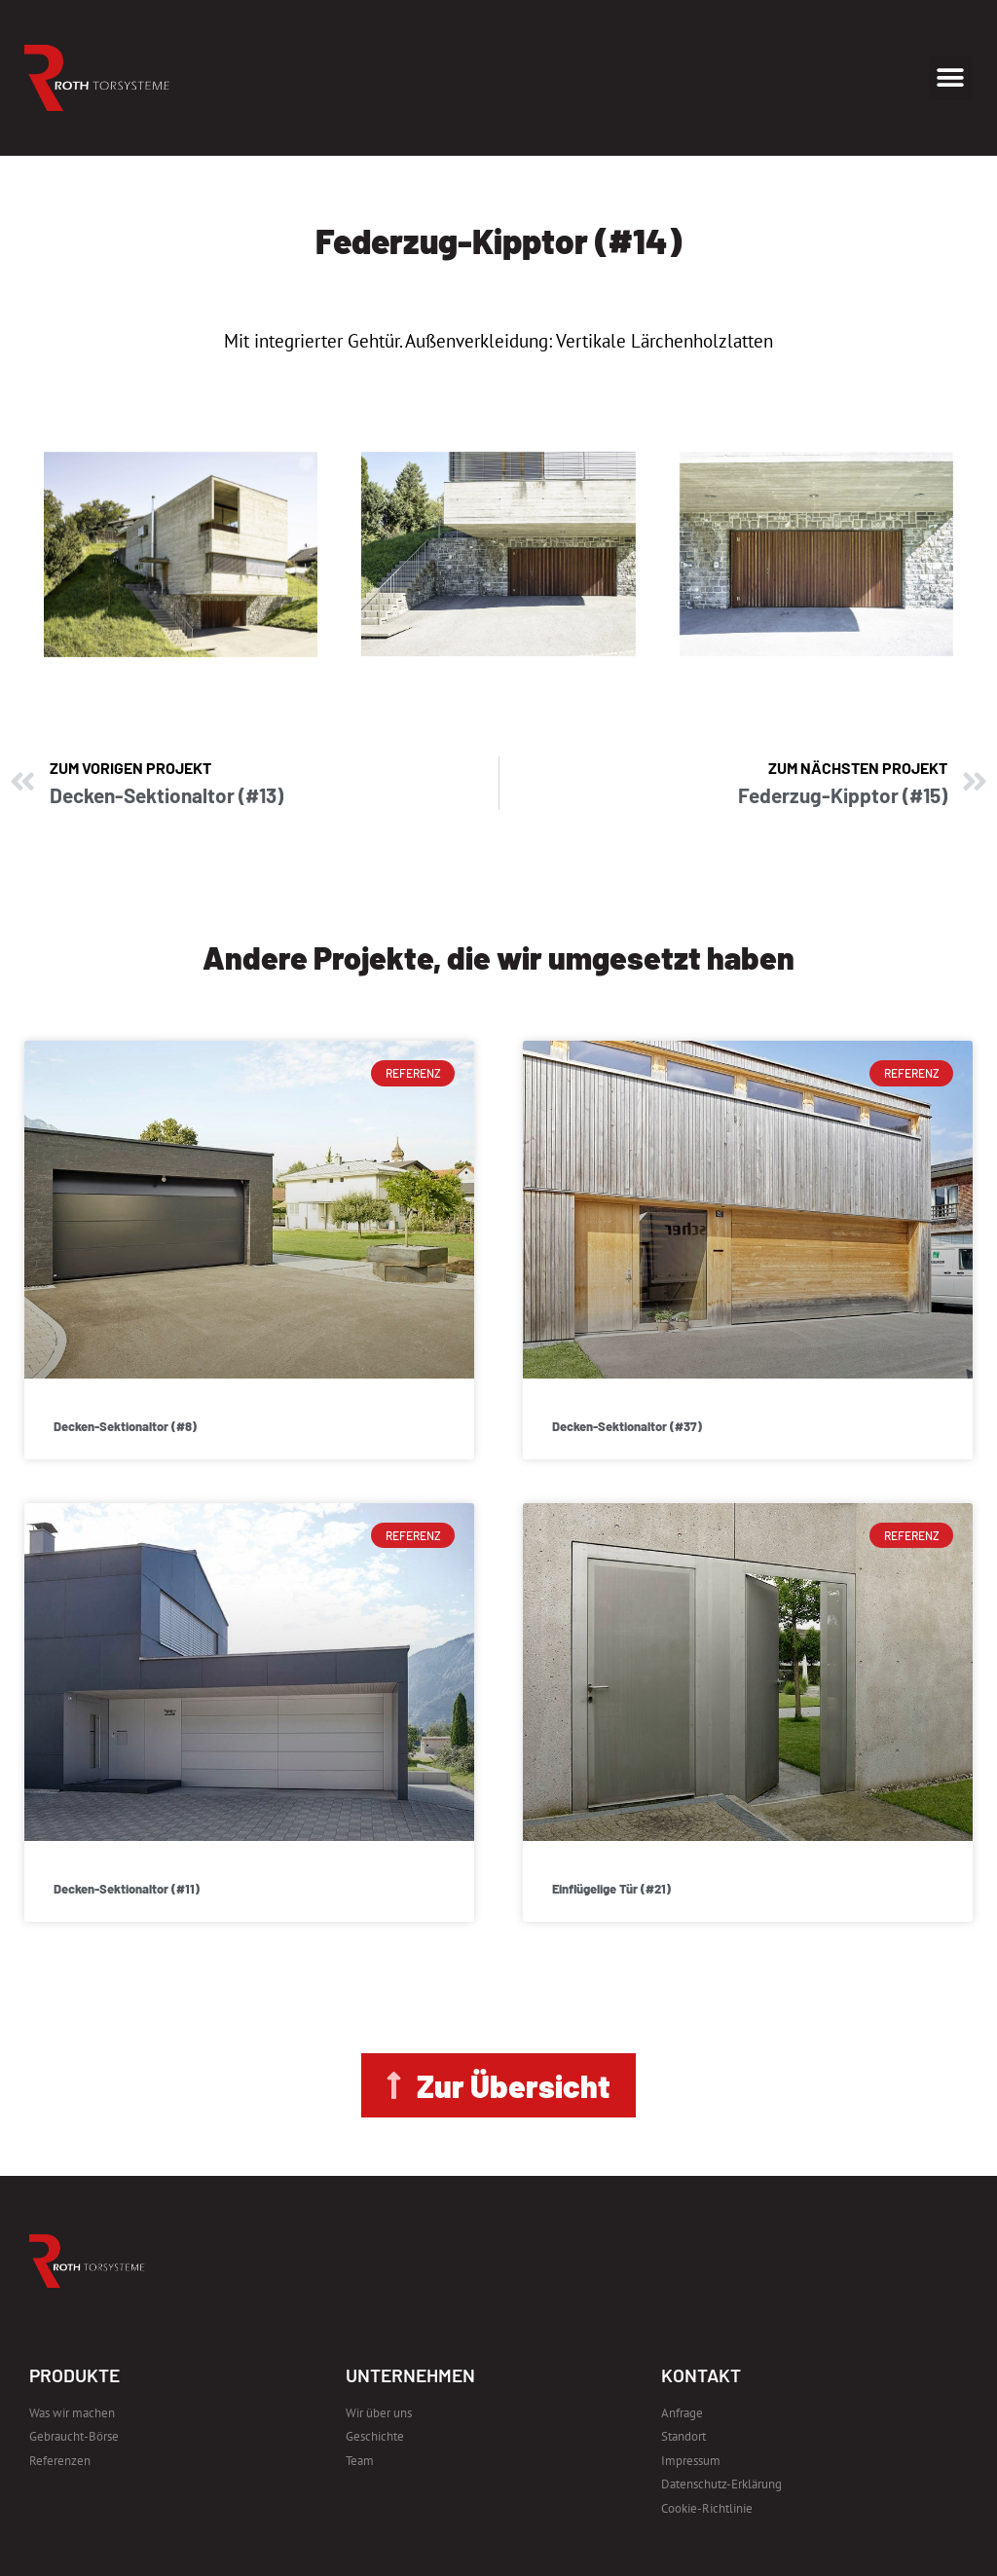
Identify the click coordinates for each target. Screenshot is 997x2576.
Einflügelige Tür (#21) (611, 1888)
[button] (951, 78)
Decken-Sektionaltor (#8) (125, 1426)
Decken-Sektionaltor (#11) (127, 1888)
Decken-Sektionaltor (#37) (627, 1426)
